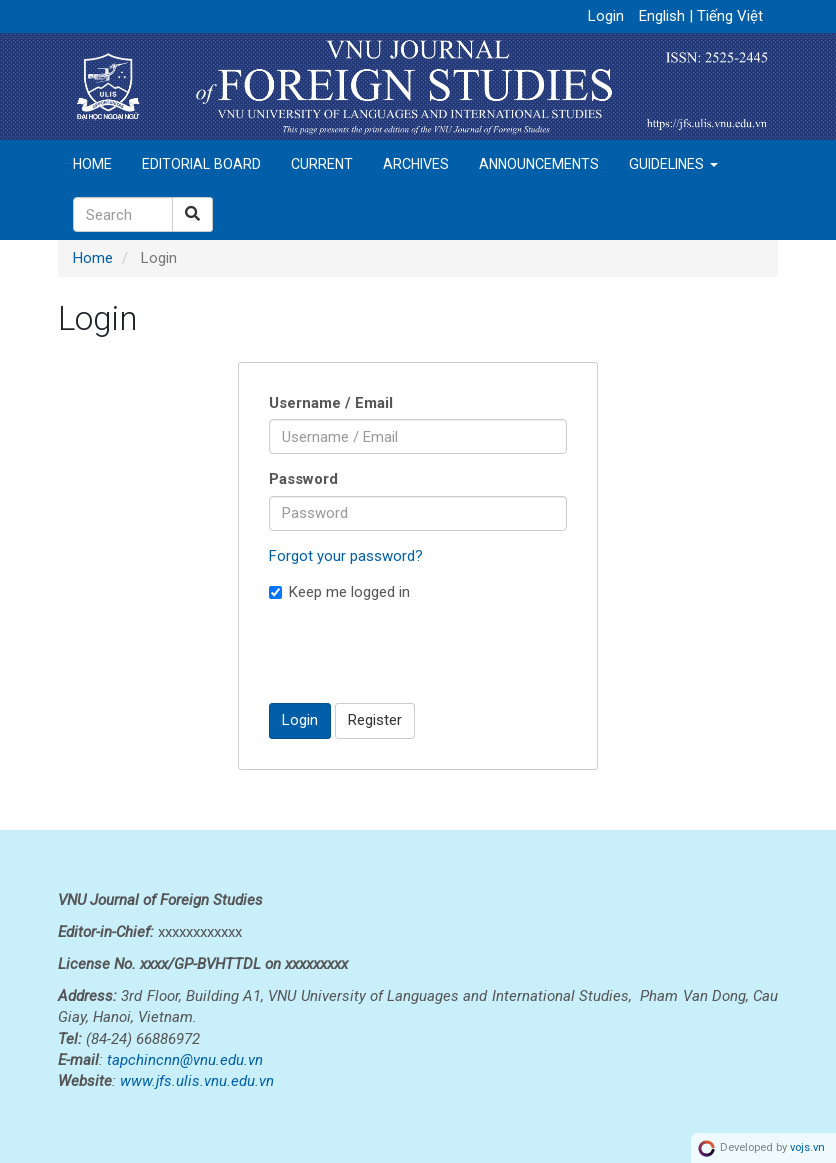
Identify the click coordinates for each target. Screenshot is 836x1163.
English (664, 16)
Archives (416, 164)
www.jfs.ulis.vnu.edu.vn (197, 1081)
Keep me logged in (339, 592)
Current (322, 164)
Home (92, 164)
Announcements (539, 164)
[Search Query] (123, 214)
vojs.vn (807, 1147)
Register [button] (375, 720)
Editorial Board (201, 164)
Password (303, 479)
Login (606, 16)
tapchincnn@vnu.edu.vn (185, 1060)
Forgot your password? (346, 556)
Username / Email (331, 403)
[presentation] (421, 652)
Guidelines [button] (673, 164)
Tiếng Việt (730, 16)
